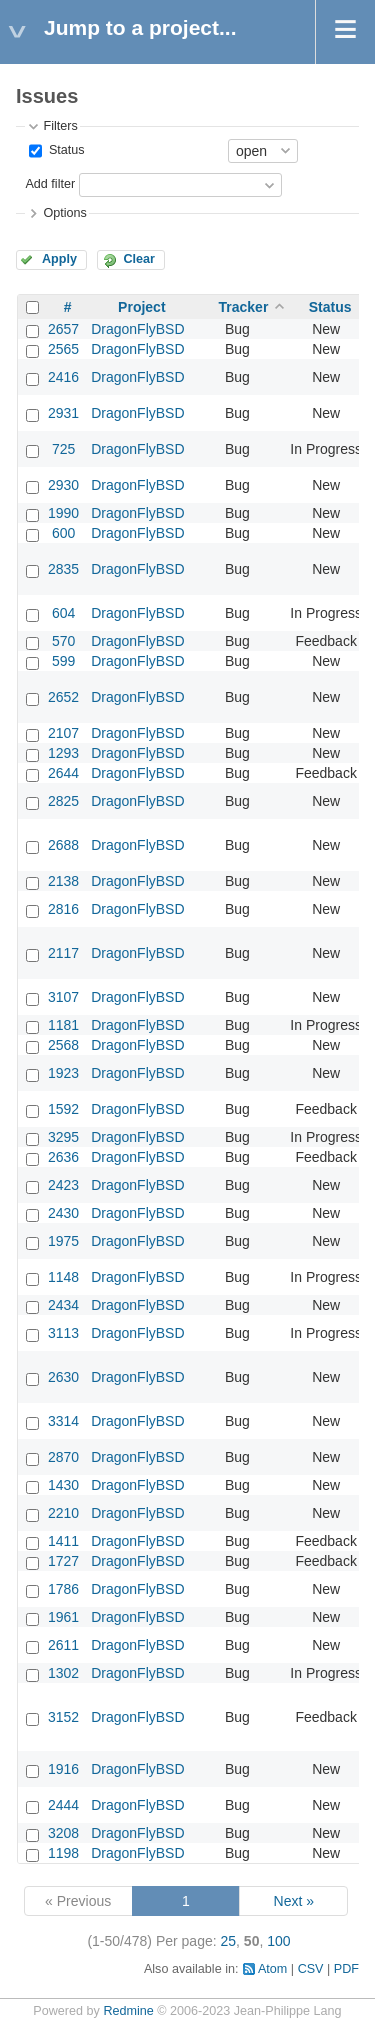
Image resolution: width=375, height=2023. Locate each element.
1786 (63, 1589)
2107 (63, 733)
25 (229, 1941)
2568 (63, 1045)
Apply (59, 259)
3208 (63, 1833)
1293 (63, 753)
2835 (63, 569)
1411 (63, 1541)
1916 (63, 1769)
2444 (63, 1805)
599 (63, 661)
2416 (63, 377)
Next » (294, 1901)
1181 (63, 1025)
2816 (63, 909)
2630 (63, 1377)
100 (278, 1941)
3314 (63, 1421)
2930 (63, 485)
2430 (63, 1213)
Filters (60, 126)
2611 (63, 1645)
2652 (63, 697)
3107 (63, 997)
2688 (63, 845)
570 (63, 641)
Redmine (128, 2011)
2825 (63, 801)
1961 (63, 1617)
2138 (63, 881)
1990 (63, 513)
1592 (63, 1109)
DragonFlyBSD (137, 329)
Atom (272, 1969)
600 (63, 533)
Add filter (50, 184)
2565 (63, 349)
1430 (63, 1485)
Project (141, 307)
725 (63, 449)
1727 (63, 1561)
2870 (63, 1457)
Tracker (244, 307)
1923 (63, 1073)
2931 (63, 413)
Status (64, 150)
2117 (63, 953)
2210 (63, 1513)
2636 (63, 1157)
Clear (139, 259)
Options (64, 213)
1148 (63, 1277)
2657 (63, 329)
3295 (63, 1137)
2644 (63, 773)
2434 (63, 1305)
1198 (63, 1853)
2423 (63, 1185)
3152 (63, 1717)
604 (63, 613)
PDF (346, 1969)
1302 (63, 1673)
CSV (311, 1969)
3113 (63, 1333)
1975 (63, 1241)
